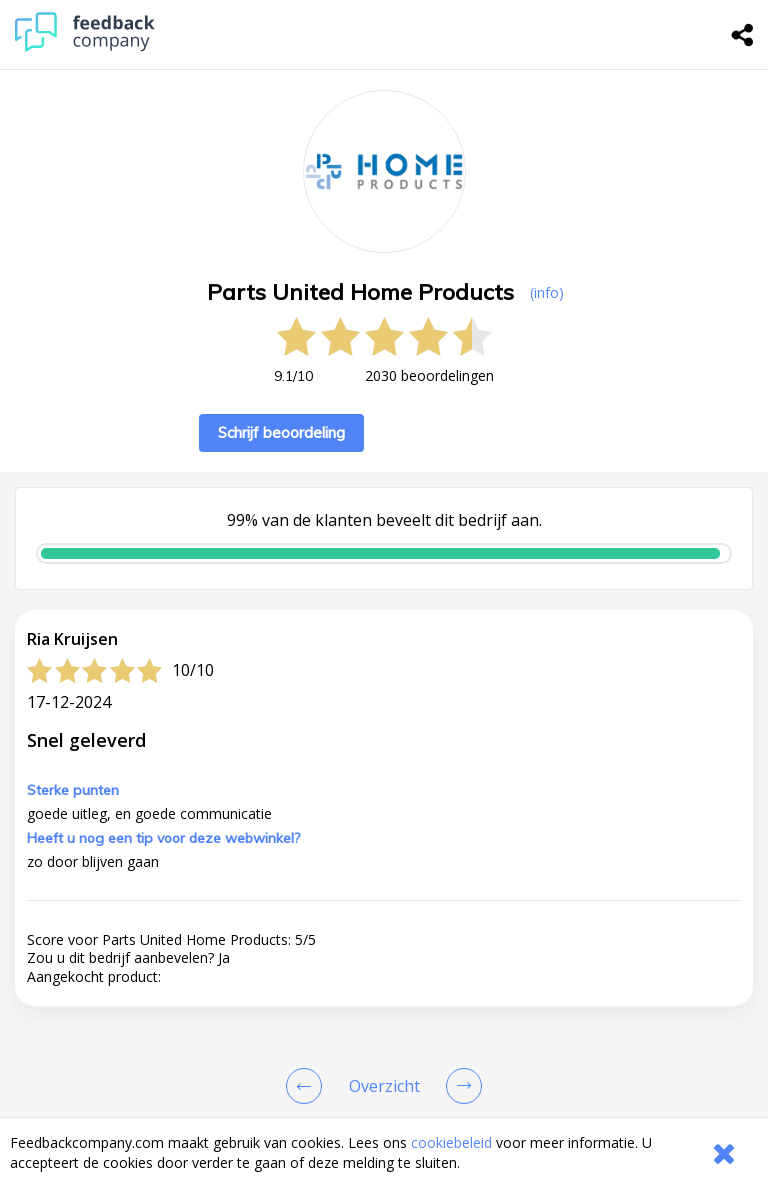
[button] (384, 1082)
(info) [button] (547, 292)
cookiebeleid (451, 1142)
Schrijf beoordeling (281, 432)
